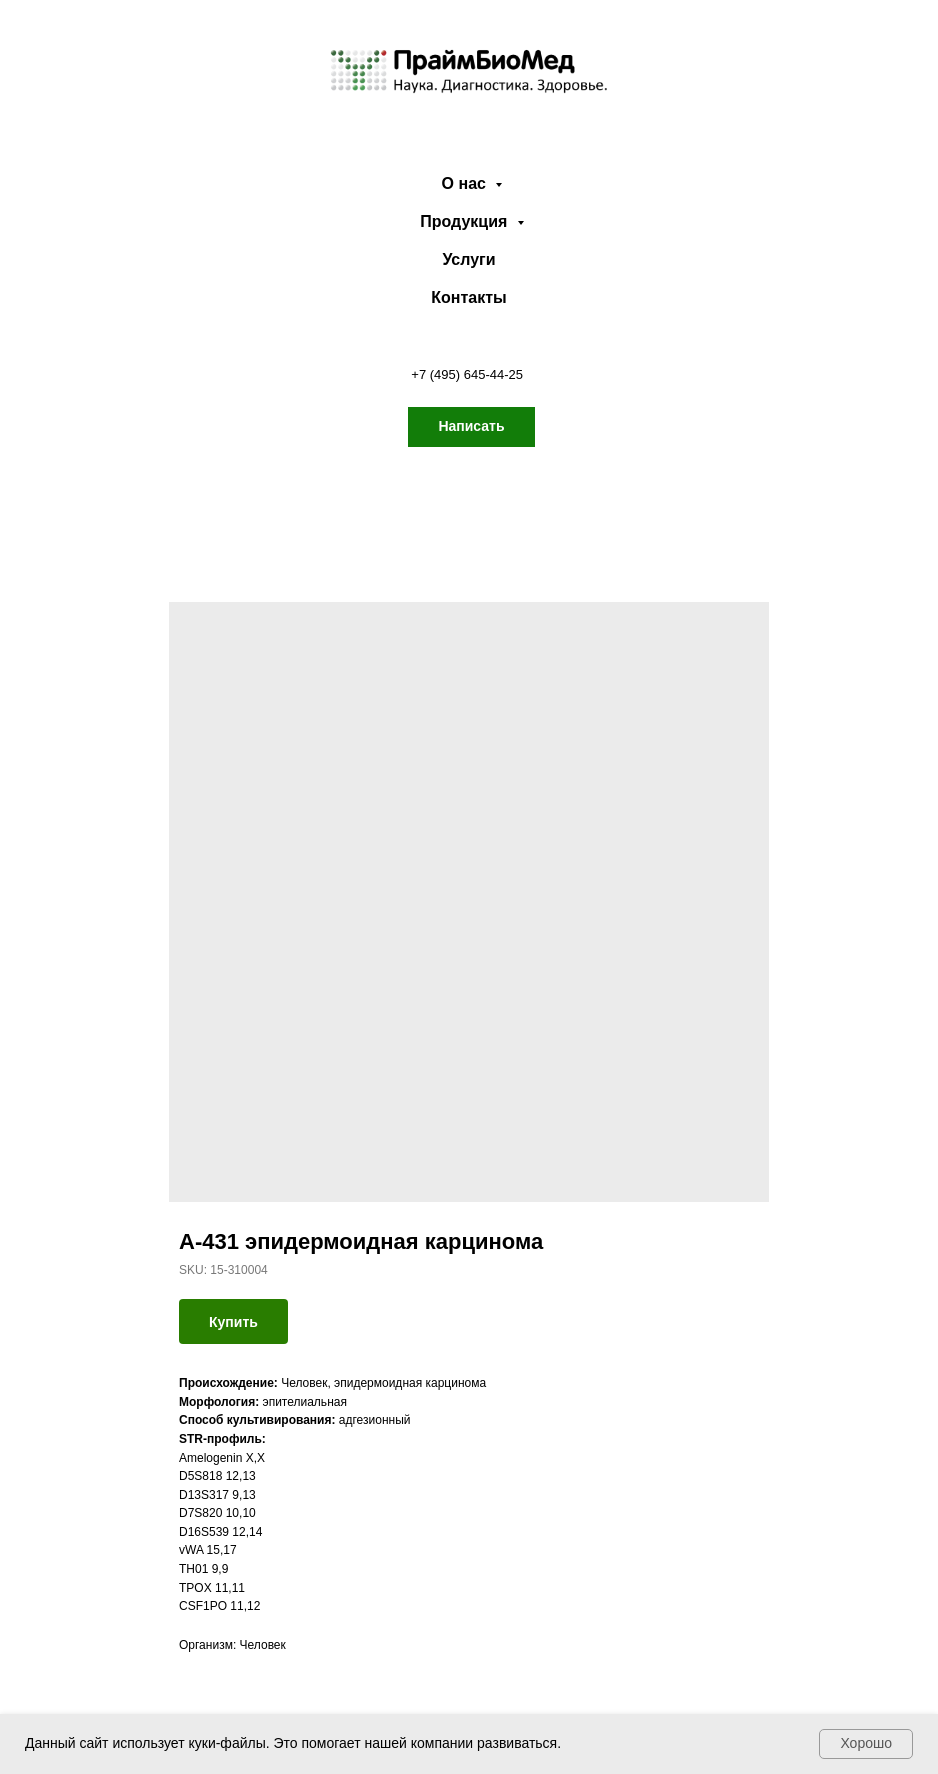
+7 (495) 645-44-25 (467, 374)
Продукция (466, 221)
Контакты (468, 297)
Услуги (468, 259)
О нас (466, 183)
